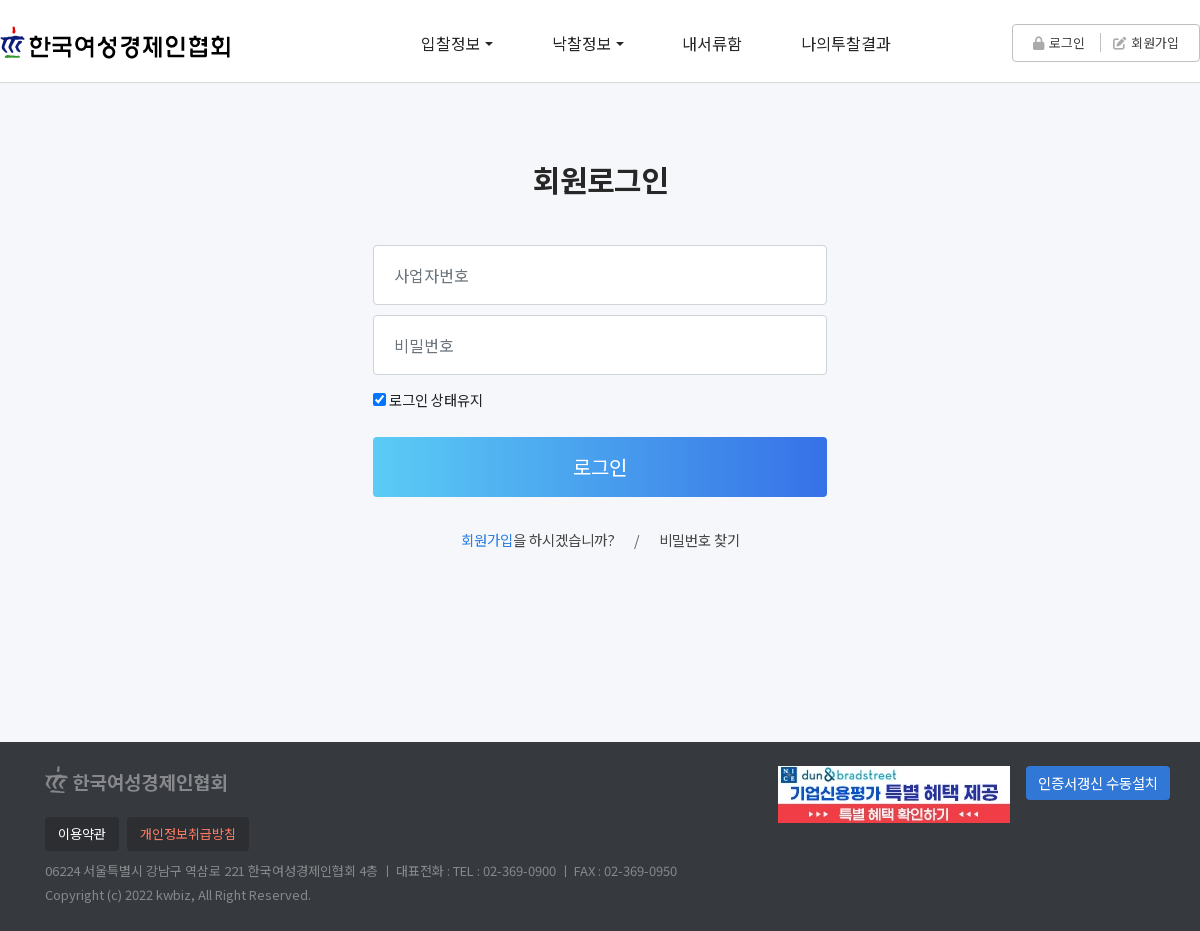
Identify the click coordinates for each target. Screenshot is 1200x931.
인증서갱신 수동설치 (1098, 782)
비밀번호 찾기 (699, 539)
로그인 (1059, 42)
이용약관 (82, 833)
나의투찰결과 (846, 43)
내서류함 (712, 43)
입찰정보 (451, 43)
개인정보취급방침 (188, 833)
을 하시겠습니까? (538, 539)
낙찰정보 (582, 43)
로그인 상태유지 (436, 399)
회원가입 (1146, 42)
